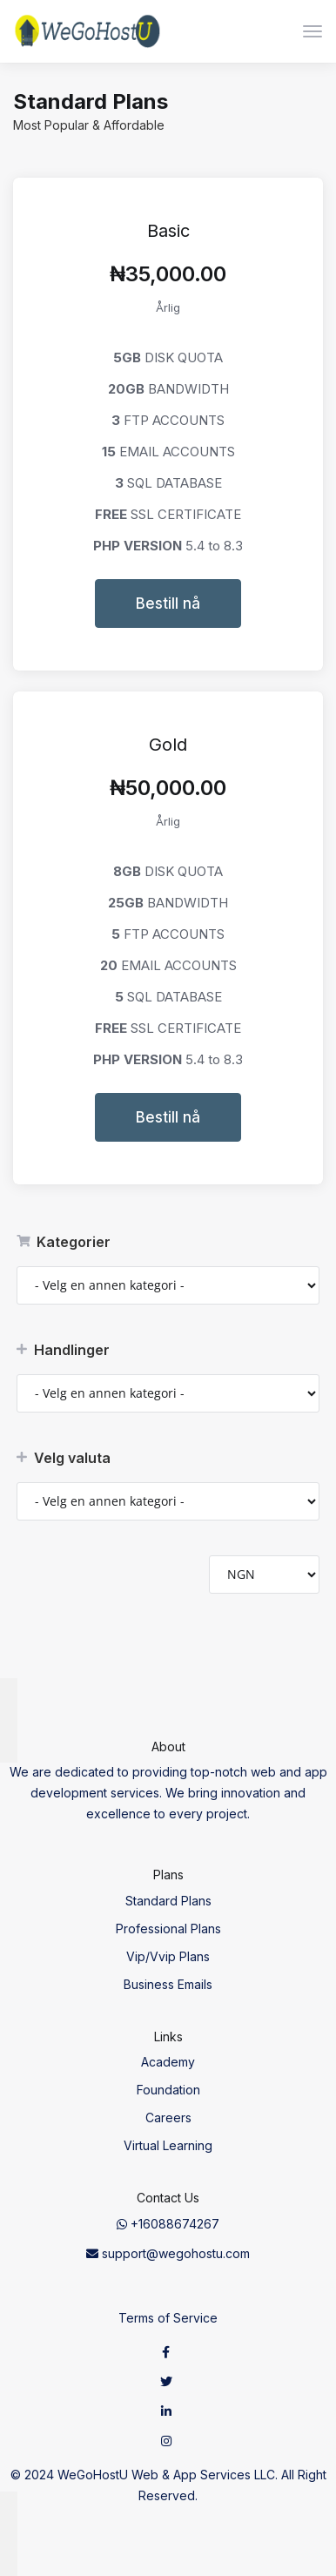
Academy (168, 2061)
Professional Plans (168, 1928)
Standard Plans (168, 1900)
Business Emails (168, 1984)
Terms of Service (168, 2317)
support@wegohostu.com (168, 2253)
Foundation (168, 2089)
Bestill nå (168, 603)
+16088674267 (168, 2223)
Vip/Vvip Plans (168, 1956)
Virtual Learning (168, 2145)
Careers (168, 2117)
